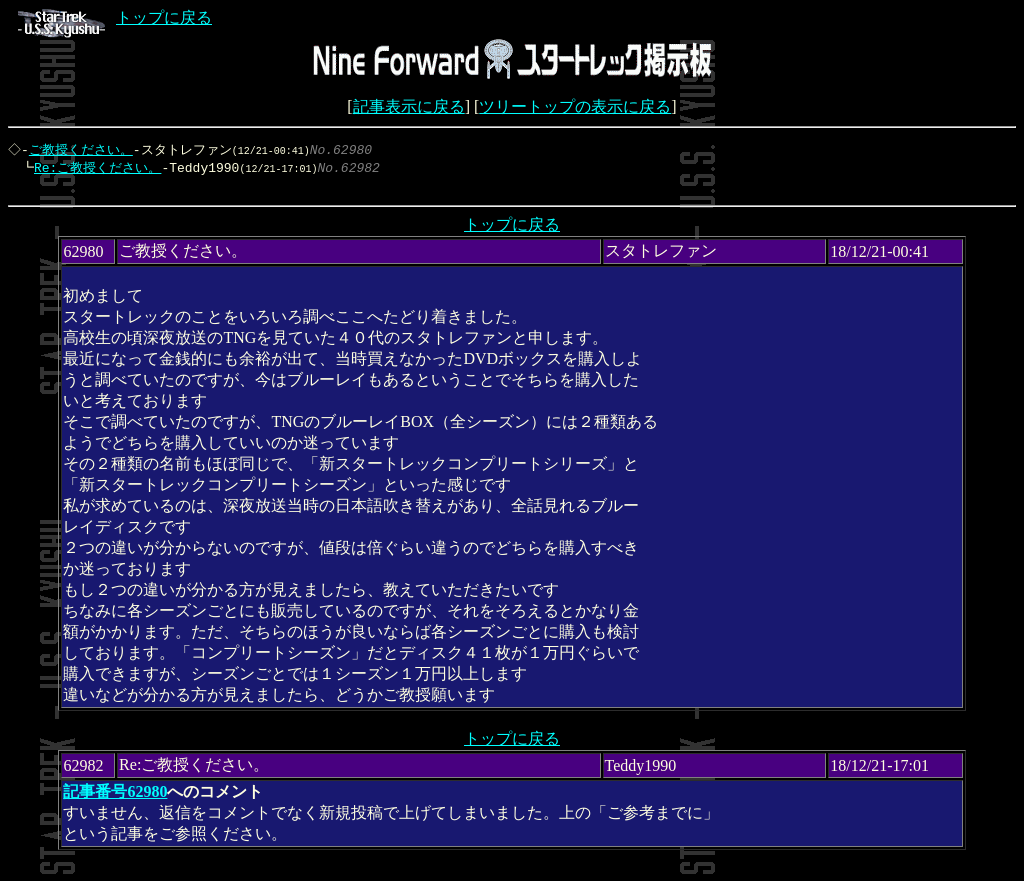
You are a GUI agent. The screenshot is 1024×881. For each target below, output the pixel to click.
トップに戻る (115, 17)
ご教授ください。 (83, 150)
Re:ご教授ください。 (92, 169)
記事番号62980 (115, 796)
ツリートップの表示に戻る (575, 106)
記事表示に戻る (409, 106)
